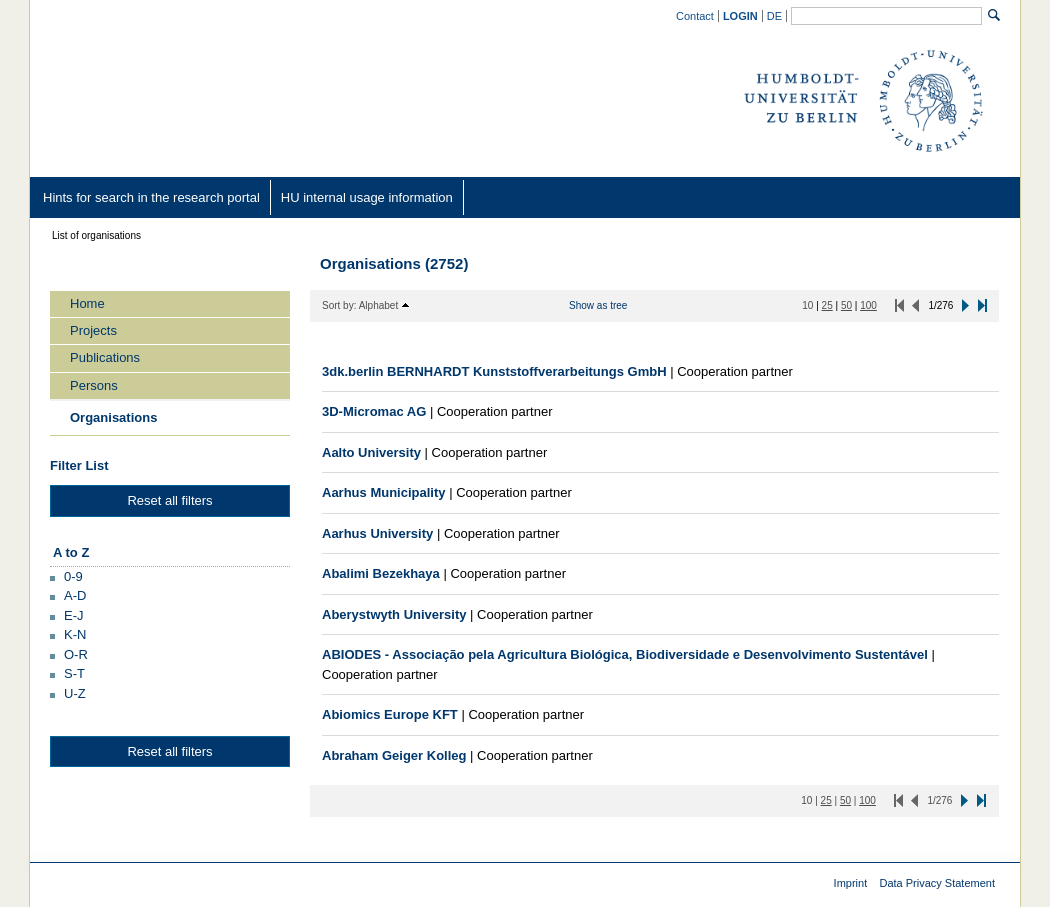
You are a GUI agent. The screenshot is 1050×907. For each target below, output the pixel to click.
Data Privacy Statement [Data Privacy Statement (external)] (937, 883)
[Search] (994, 15)
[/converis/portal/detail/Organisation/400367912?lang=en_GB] (371, 452)
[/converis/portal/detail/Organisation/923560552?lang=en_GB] (384, 492)
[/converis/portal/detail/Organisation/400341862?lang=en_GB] (374, 411)
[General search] (886, 16)
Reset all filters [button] (169, 500)
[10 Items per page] (807, 305)
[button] (66, 575)
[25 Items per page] (827, 305)
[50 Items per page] (846, 305)
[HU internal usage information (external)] (367, 197)
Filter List (79, 465)
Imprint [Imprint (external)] (851, 883)
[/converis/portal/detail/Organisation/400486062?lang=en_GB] (394, 614)
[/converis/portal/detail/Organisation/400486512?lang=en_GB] (377, 533)
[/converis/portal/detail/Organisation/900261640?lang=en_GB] (494, 371)
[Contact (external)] (695, 15)
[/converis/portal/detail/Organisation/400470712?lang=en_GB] (394, 755)
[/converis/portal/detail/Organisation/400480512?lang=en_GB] (390, 714)
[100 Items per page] (868, 305)
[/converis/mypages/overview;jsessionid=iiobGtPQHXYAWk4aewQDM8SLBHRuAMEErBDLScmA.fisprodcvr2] (741, 16)
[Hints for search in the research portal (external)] (151, 197)
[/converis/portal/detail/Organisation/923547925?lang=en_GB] (381, 573)
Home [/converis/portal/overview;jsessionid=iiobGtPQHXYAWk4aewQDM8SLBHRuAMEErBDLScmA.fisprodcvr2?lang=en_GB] (87, 303)
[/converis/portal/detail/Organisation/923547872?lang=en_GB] (625, 654)
